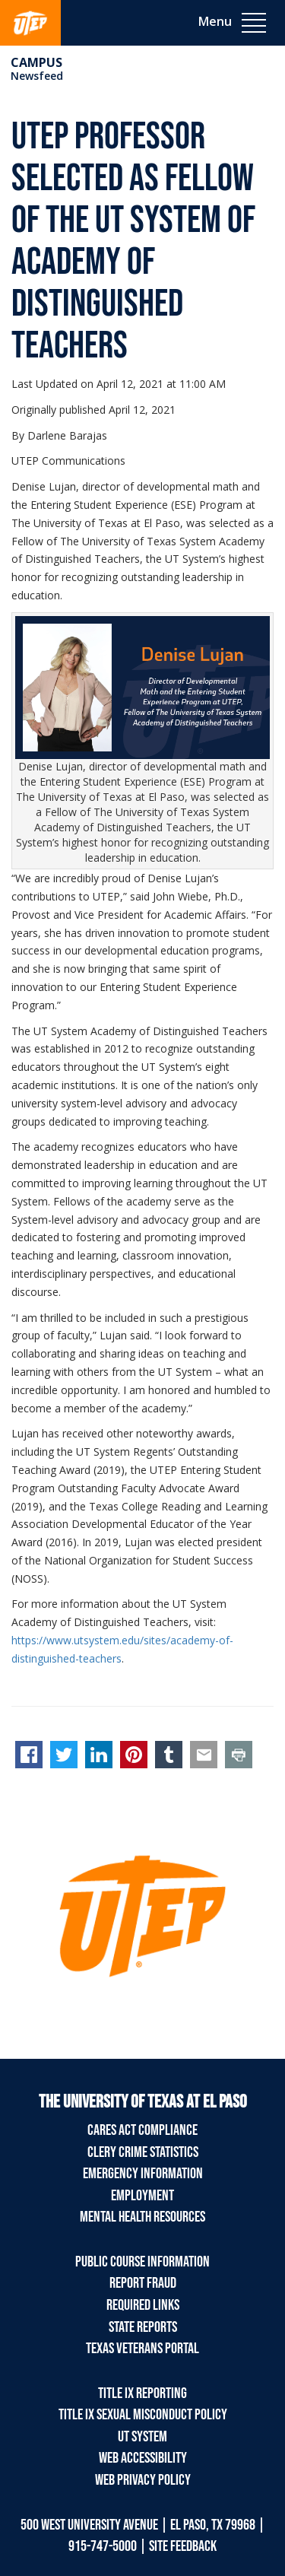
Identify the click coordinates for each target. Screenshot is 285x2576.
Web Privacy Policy (143, 2480)
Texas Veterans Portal (142, 2348)
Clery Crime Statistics (142, 2152)
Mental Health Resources (142, 2217)
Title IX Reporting (142, 2393)
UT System (142, 2437)
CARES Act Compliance (142, 2130)
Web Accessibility (143, 2458)
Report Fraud (142, 2283)
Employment (142, 2196)
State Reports (143, 2327)
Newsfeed (37, 75)
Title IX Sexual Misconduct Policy (143, 2415)
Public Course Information (142, 2262)
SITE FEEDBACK (183, 2546)
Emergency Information (143, 2174)
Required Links (142, 2305)
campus (36, 62)
